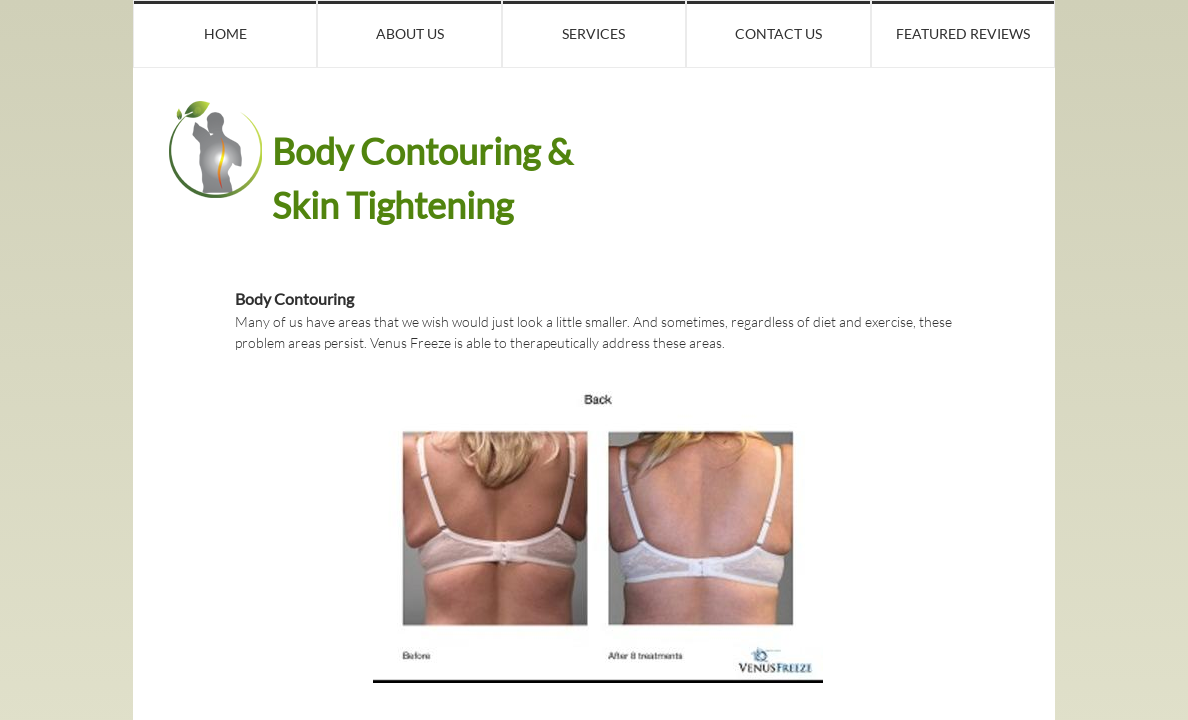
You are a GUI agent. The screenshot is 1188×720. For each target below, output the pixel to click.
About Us (410, 33)
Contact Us (778, 33)
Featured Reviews (963, 33)
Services (593, 33)
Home (225, 33)
